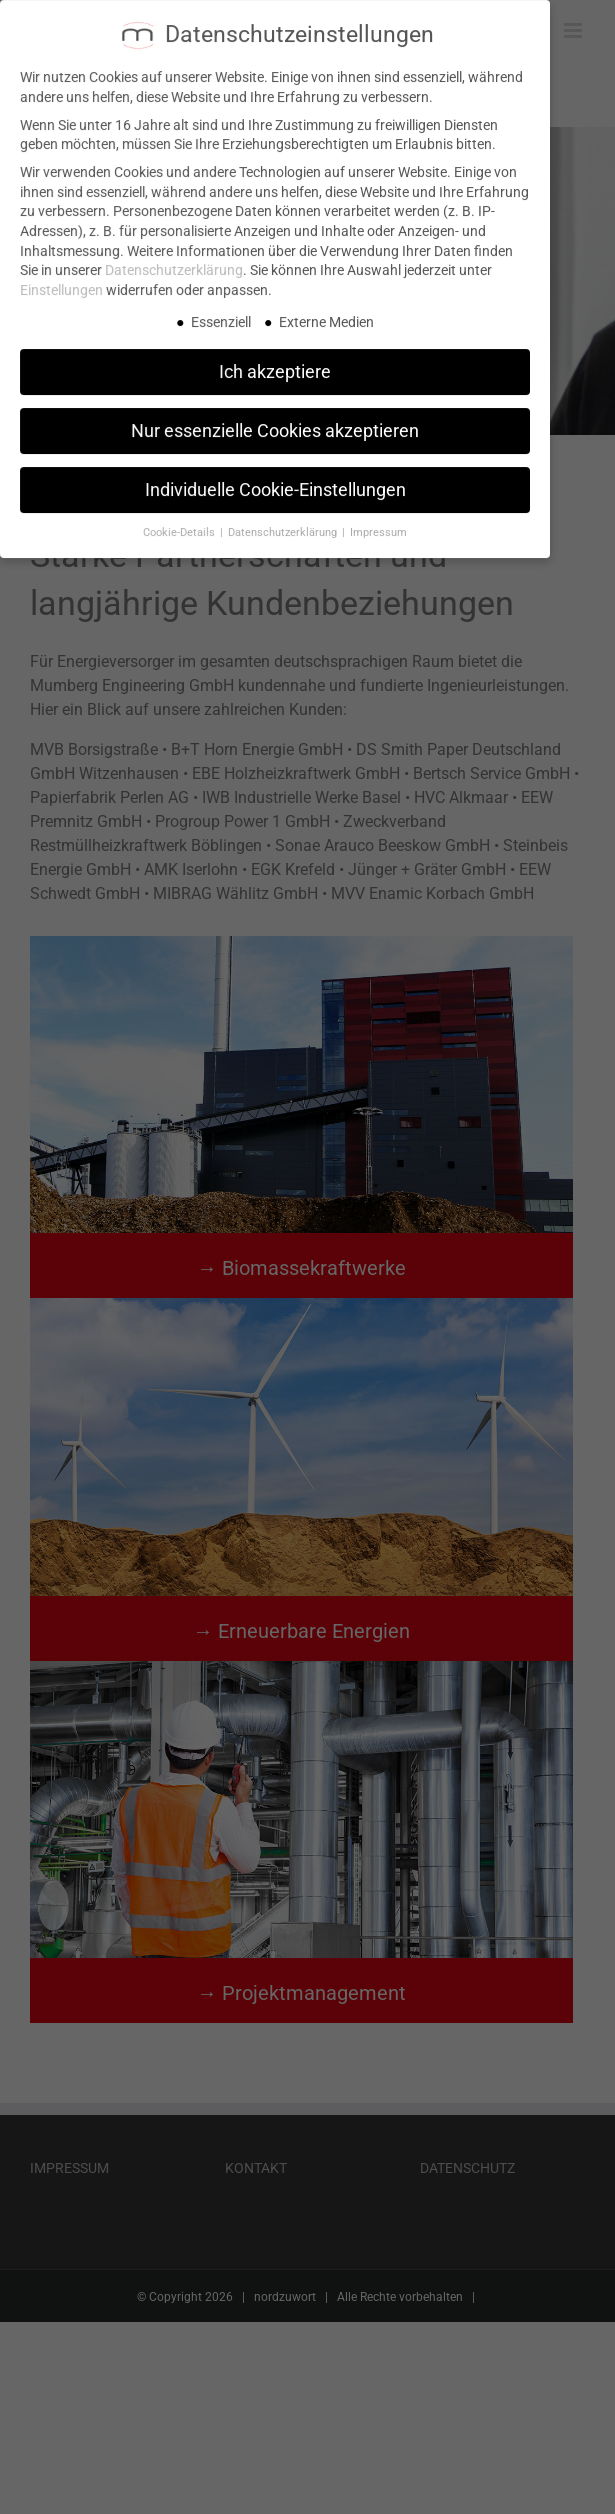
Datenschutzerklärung (174, 261)
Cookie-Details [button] (180, 523)
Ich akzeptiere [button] (275, 362)
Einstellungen (61, 281)
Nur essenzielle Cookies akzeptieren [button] (275, 421)
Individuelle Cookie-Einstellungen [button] (275, 480)
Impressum (378, 523)
